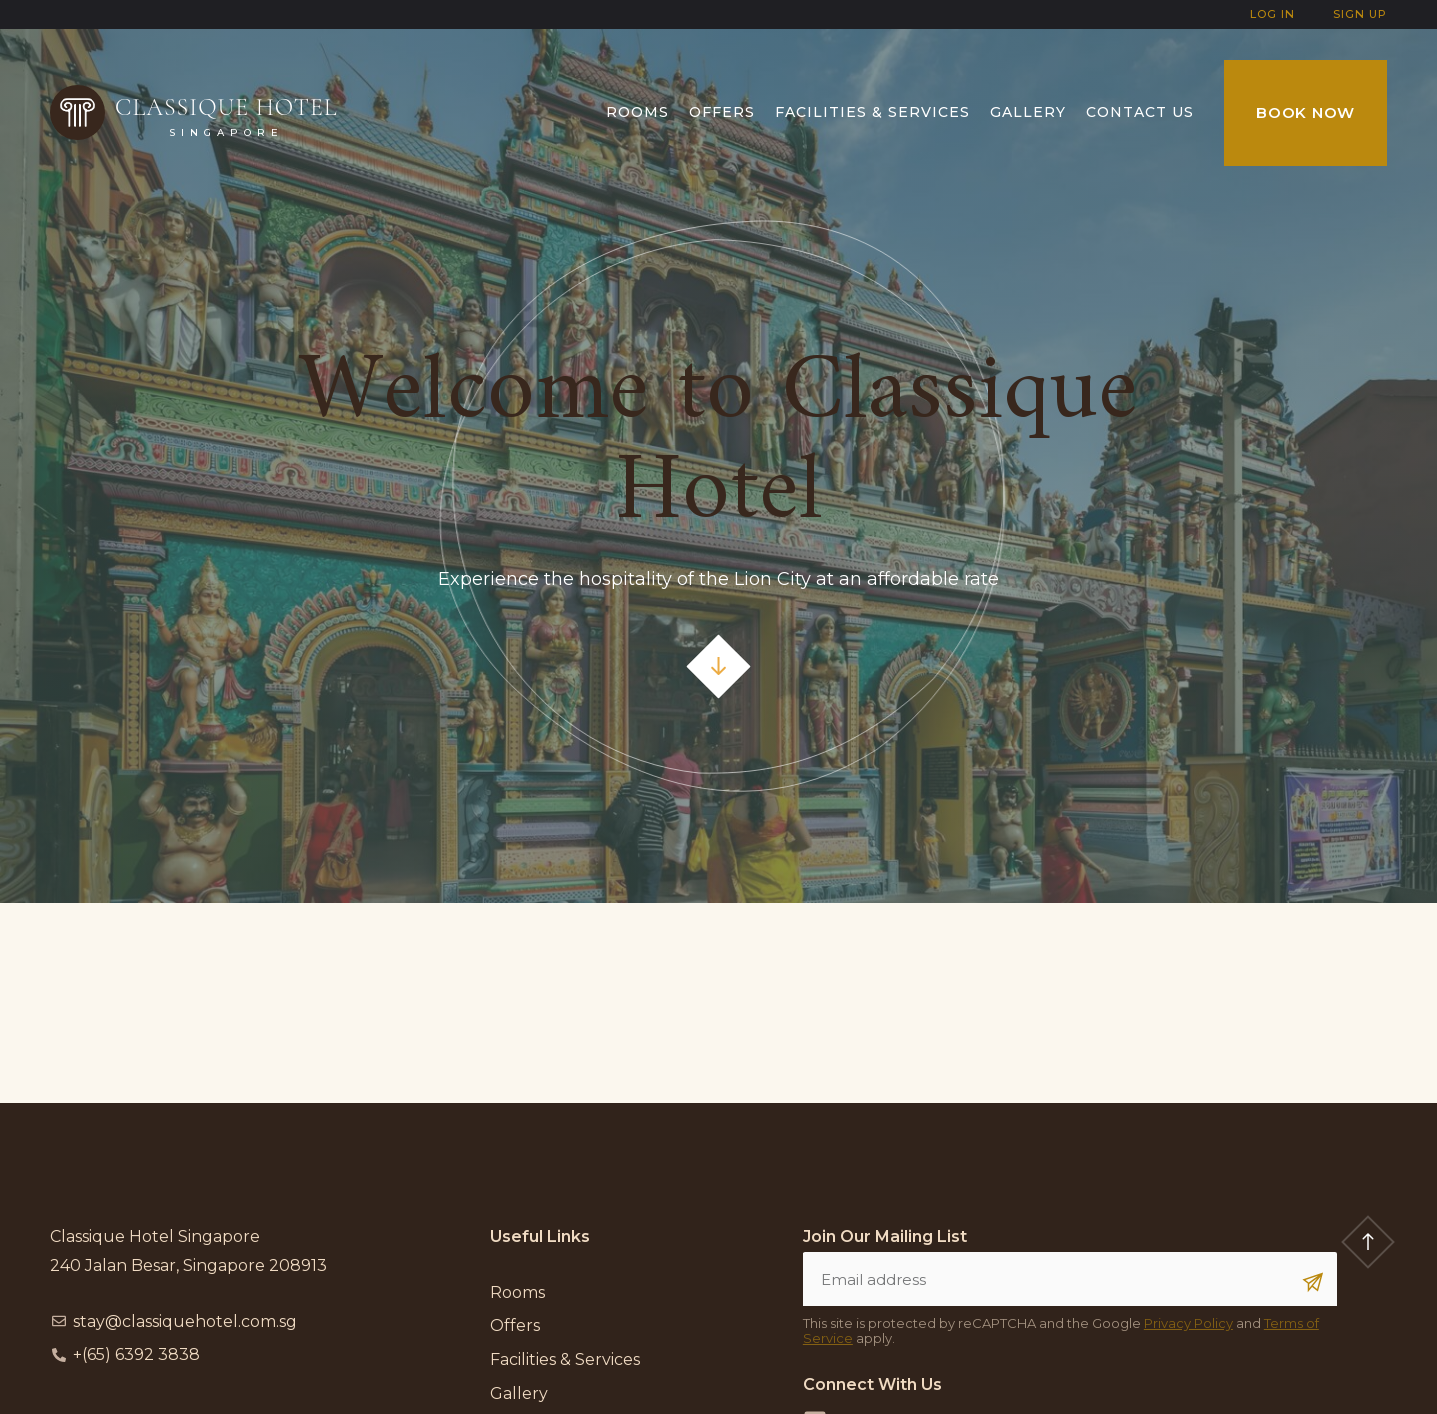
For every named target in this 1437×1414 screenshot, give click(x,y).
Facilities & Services (872, 112)
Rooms (637, 112)
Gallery (1028, 112)
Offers (722, 112)
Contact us (1140, 112)
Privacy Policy (1188, 1323)
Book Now (1305, 112)
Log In (1272, 14)
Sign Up (1360, 14)
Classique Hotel (226, 107)
